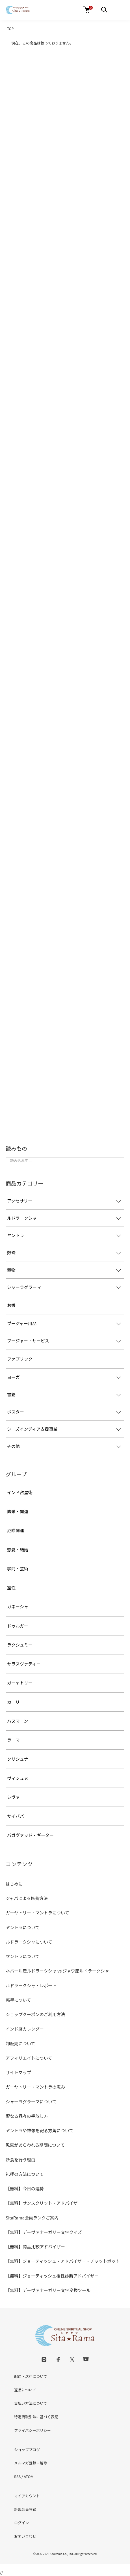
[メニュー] (104, 10)
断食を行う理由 (20, 2160)
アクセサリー (19, 1201)
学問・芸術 (17, 1568)
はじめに (14, 1884)
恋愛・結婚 (17, 1550)
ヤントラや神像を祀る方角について (39, 2130)
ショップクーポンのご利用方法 (35, 2014)
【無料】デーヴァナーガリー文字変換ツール (48, 2290)
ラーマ (13, 1740)
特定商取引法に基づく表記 (36, 2416)
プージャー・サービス (28, 1341)
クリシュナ (17, 1759)
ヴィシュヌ (17, 1778)
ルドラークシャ (22, 1218)
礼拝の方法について (25, 2174)
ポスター (15, 1412)
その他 (13, 1446)
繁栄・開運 (17, 1511)
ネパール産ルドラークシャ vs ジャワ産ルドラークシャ (57, 1971)
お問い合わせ (25, 2536)
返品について (25, 2389)
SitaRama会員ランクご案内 (32, 2218)
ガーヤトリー (19, 1683)
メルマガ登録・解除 (30, 2463)
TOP (10, 28)
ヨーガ (13, 1377)
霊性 (11, 1587)
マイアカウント (27, 2495)
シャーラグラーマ (24, 1287)
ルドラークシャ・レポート (31, 1985)
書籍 (11, 1394)
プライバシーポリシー (32, 2430)
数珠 (11, 1252)
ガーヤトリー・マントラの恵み (35, 2087)
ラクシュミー (19, 1645)
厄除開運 (15, 1530)
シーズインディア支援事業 (32, 1429)
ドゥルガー (17, 1626)
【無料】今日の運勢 (25, 2188)
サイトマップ (18, 2072)
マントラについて (23, 1956)
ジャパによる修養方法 (27, 1898)
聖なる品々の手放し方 (27, 2116)
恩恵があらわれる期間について (35, 2145)
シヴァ (13, 1797)
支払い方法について (30, 2403)
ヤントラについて (23, 1927)
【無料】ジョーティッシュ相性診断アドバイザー (52, 2276)
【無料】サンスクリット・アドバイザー (44, 2203)
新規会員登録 (25, 2509)
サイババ (15, 1816)
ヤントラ (15, 1235)
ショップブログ (27, 2449)
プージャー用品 (21, 1323)
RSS (17, 2476)
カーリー (15, 1702)
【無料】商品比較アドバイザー (35, 2246)
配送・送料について (30, 2376)
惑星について (18, 2000)
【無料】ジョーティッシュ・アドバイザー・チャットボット (63, 2261)
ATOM (29, 2476)
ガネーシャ (17, 1606)
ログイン (21, 2522)
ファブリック (19, 1359)
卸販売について (20, 2043)
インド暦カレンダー (25, 2029)
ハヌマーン (17, 1721)
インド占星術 (19, 1492)
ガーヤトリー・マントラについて (37, 1913)
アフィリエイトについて (29, 2058)
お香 (11, 1305)
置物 (11, 1270)
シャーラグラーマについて (31, 2101)
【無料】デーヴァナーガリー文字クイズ (44, 2232)
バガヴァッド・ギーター (30, 1835)
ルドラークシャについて (29, 1942)
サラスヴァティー (24, 1664)
